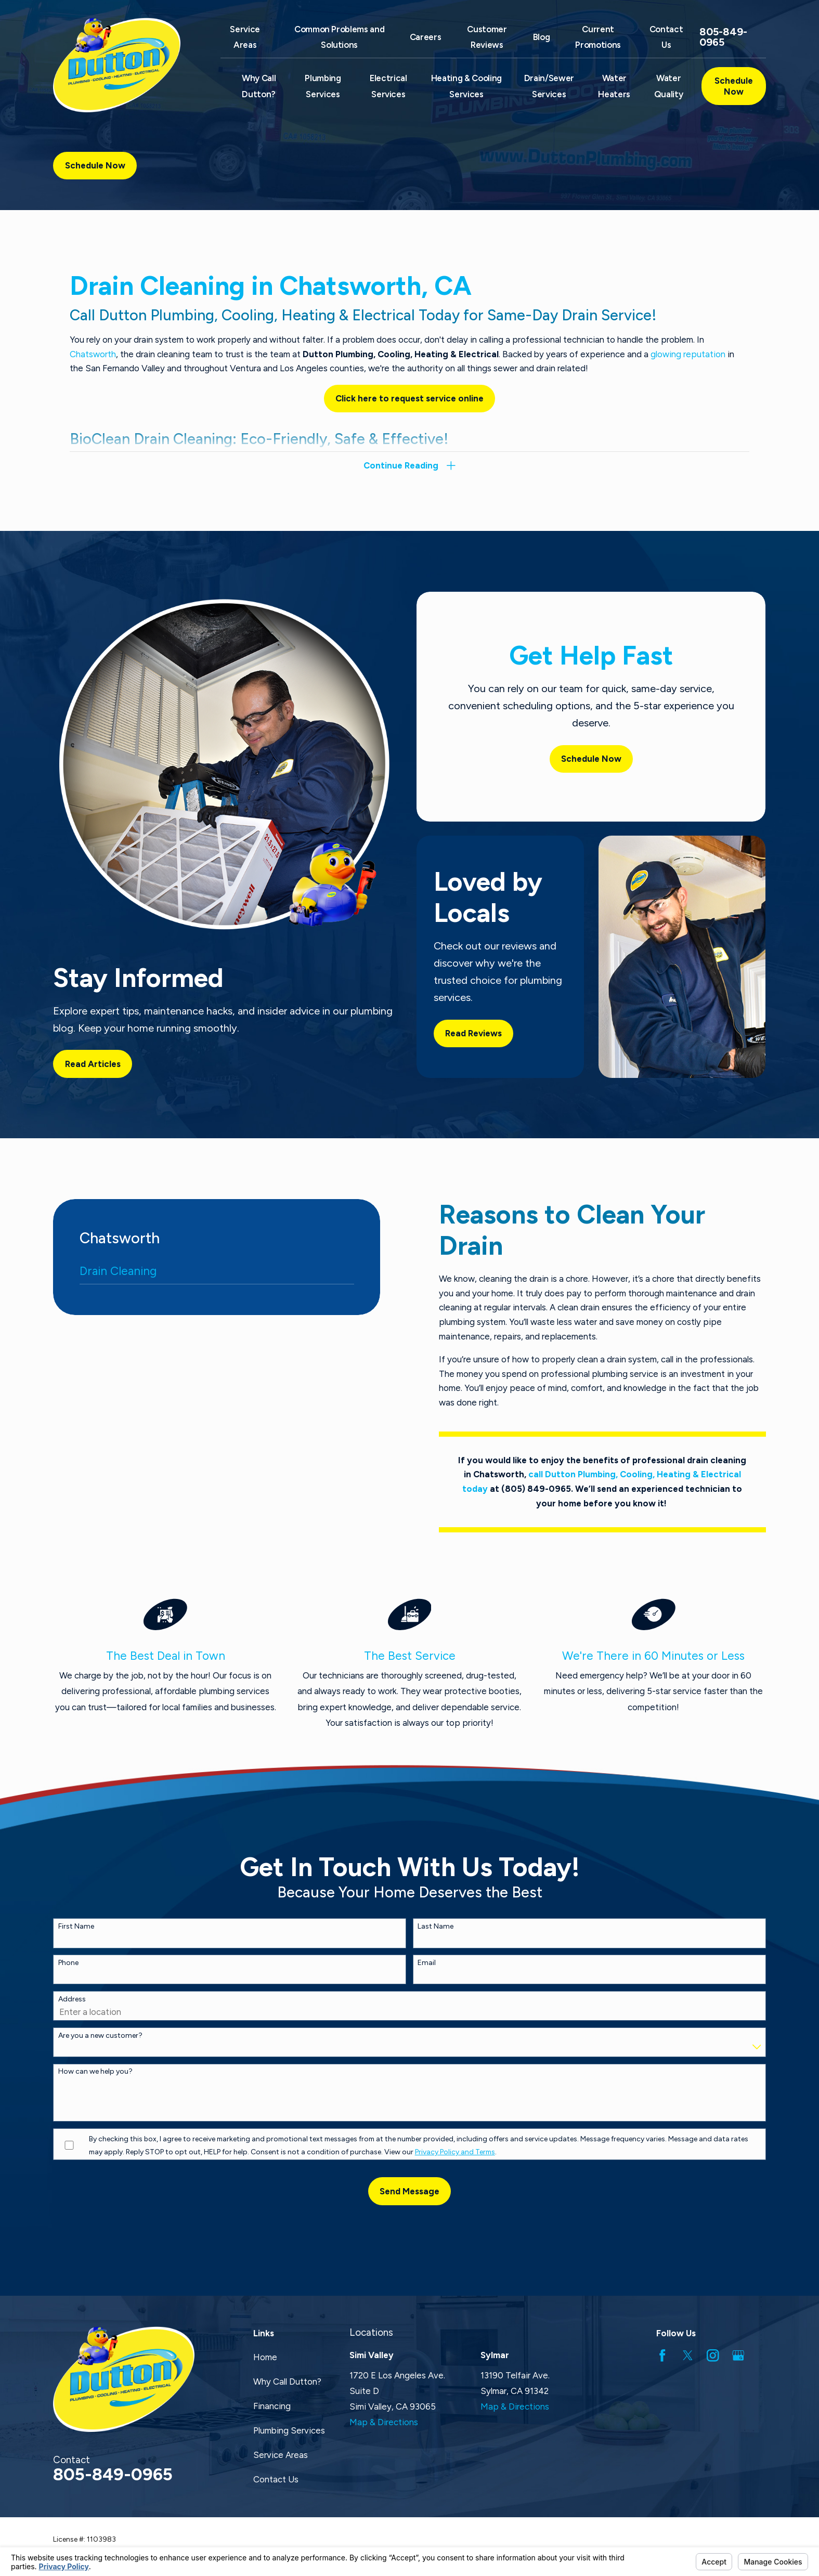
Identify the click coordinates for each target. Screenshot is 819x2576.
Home (265, 2357)
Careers (425, 37)
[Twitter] (688, 2355)
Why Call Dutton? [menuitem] (259, 86)
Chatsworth (93, 354)
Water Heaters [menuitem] (614, 86)
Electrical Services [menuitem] (388, 86)
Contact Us (275, 2479)
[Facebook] (662, 2355)
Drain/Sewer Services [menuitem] (549, 86)
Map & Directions (383, 2422)
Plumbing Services (289, 2430)
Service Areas (280, 2455)
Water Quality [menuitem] (668, 86)
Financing (272, 2406)
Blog (541, 37)
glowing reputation (688, 354)
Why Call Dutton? (287, 2381)
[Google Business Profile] (738, 2355)
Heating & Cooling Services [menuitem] (466, 86)
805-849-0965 (723, 37)
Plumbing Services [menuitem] (323, 86)
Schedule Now (733, 85)
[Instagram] (713, 2355)
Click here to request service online (409, 398)
